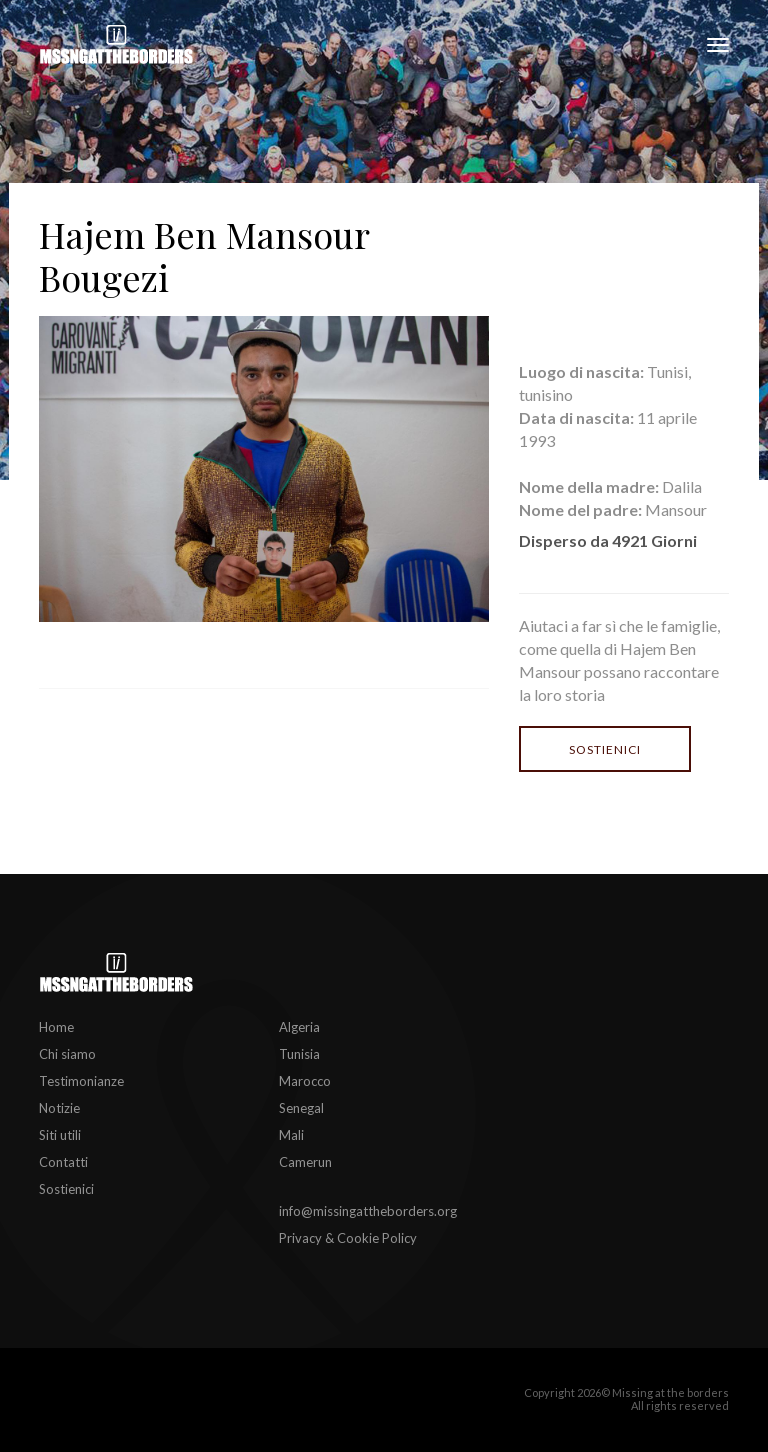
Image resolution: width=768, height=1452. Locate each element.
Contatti (63, 1162)
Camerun (305, 1162)
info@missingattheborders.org (368, 1211)
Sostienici (605, 749)
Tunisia (299, 1054)
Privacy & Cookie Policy (348, 1238)
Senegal (301, 1108)
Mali (291, 1135)
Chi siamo (67, 1054)
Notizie (59, 1108)
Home (56, 1027)
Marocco (305, 1081)
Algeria (299, 1027)
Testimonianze (81, 1081)
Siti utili (60, 1135)
